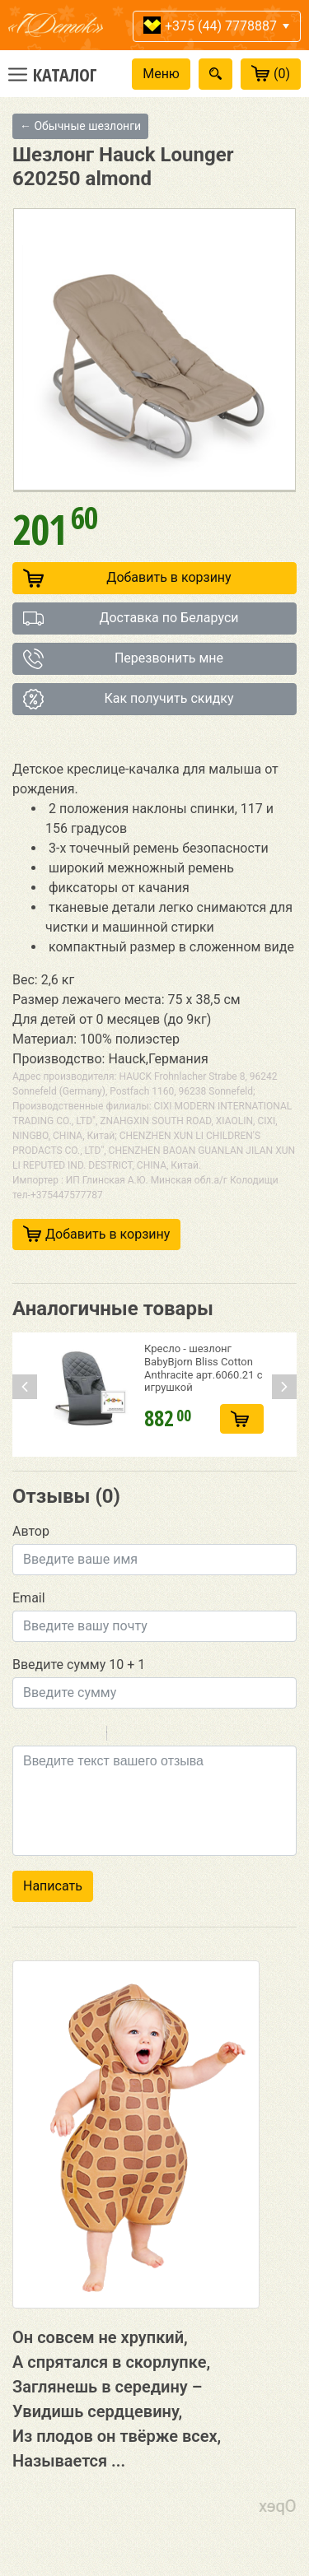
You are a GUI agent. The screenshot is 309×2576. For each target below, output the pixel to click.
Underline (66, 1735)
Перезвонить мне (123, 659)
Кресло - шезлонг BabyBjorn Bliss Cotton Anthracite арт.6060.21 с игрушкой (203, 1367)
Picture (190, 1735)
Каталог (65, 74)
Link (169, 1735)
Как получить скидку (128, 699)
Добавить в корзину (127, 578)
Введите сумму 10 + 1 (78, 1664)
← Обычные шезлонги (80, 126)
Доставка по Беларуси (131, 618)
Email (28, 1598)
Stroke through (87, 1735)
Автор (30, 1531)
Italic (44, 1735)
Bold (23, 1735)
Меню (161, 73)
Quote (126, 1735)
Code (147, 1735)
